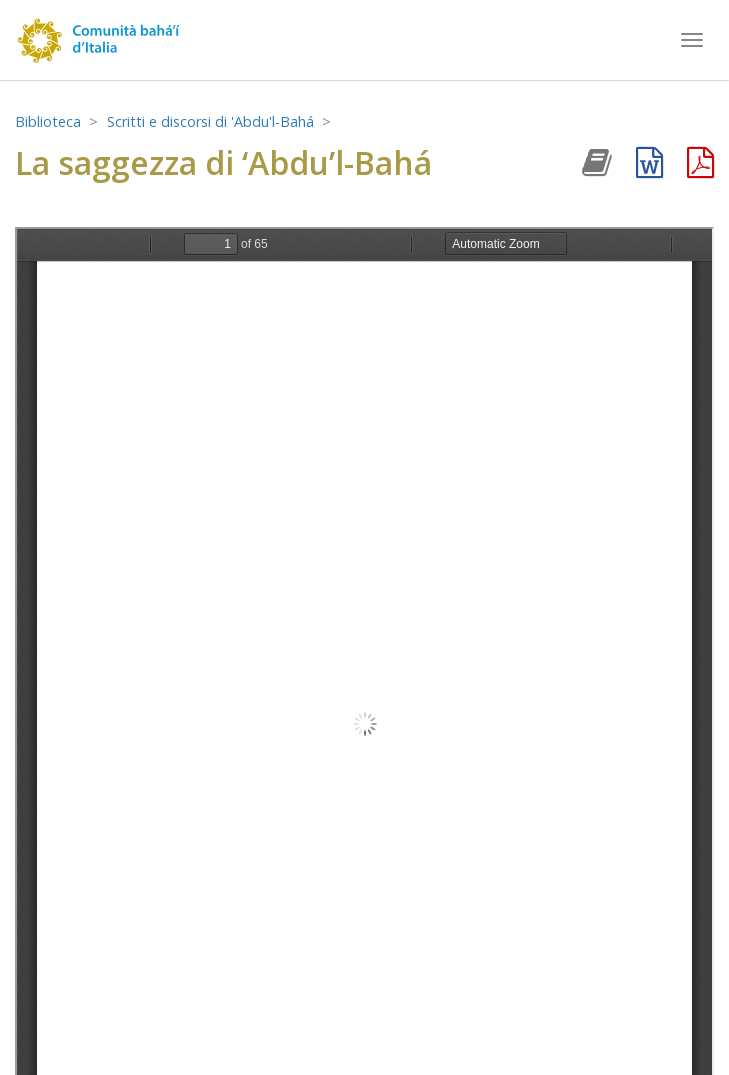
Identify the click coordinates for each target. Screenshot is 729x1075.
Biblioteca (48, 121)
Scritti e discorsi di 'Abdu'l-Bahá (210, 121)
